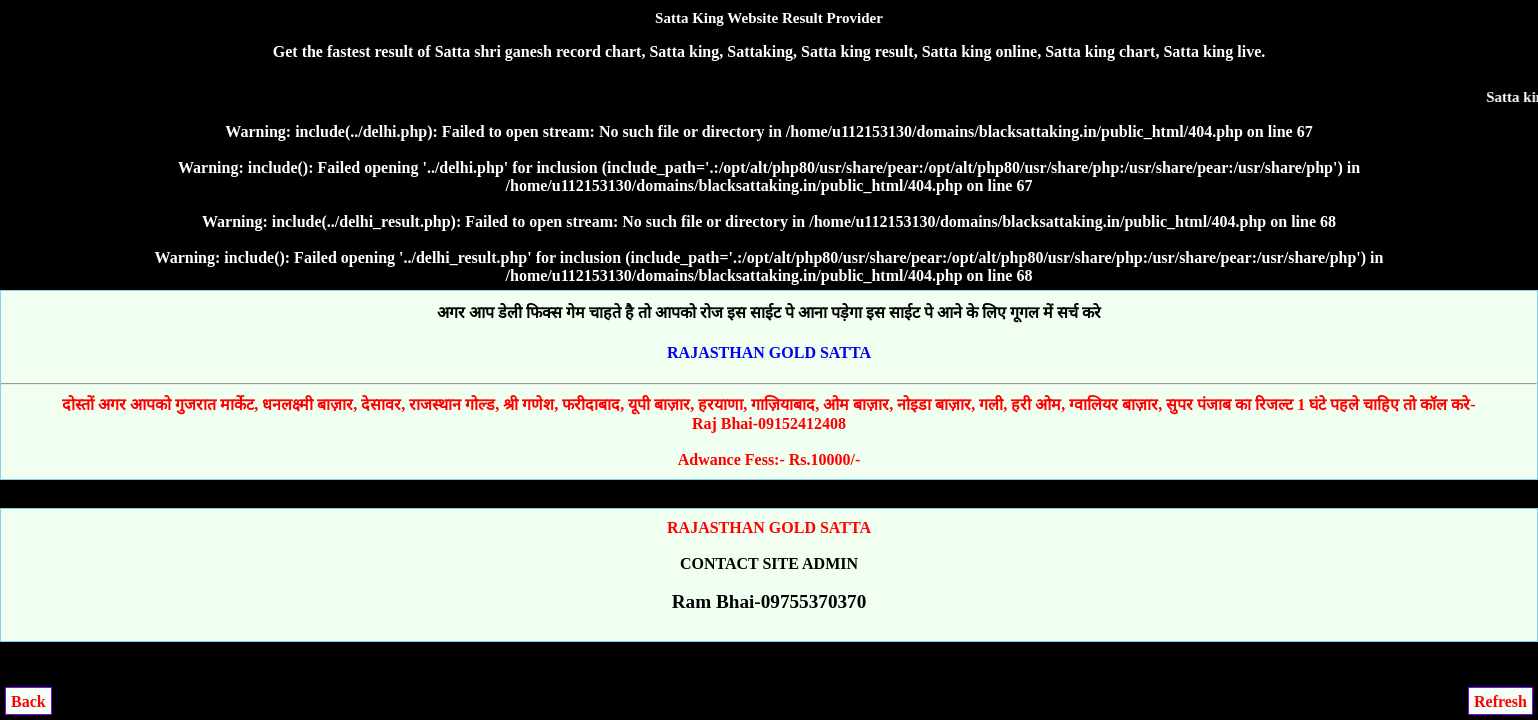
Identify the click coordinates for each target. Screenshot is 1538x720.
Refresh (1500, 701)
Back (28, 701)
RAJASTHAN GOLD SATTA (769, 352)
